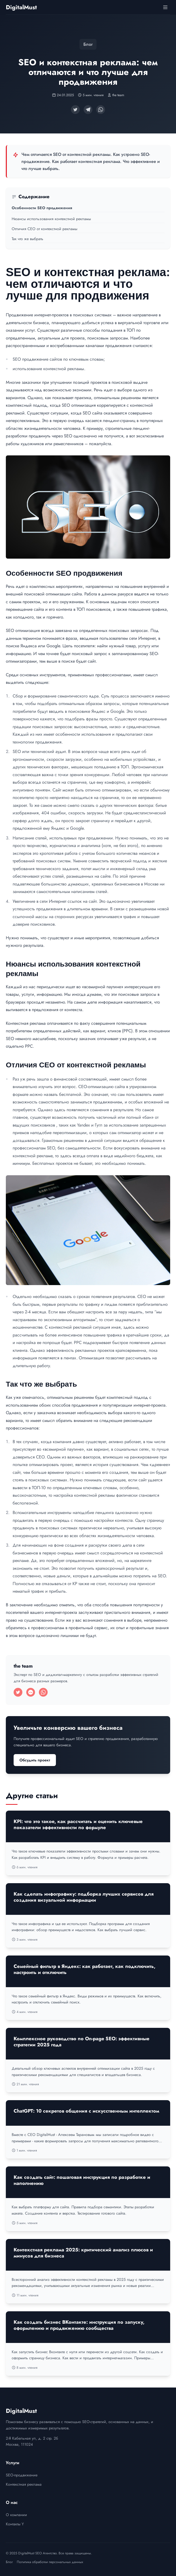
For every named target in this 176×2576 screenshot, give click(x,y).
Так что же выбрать (27, 239)
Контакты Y (15, 2524)
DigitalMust (21, 7)
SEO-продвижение (21, 2475)
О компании (16, 2515)
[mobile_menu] (165, 7)
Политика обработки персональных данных (50, 2561)
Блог (88, 44)
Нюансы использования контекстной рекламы (51, 219)
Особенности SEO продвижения (42, 208)
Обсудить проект (34, 1760)
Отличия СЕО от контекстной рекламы (44, 229)
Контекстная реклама (24, 2484)
